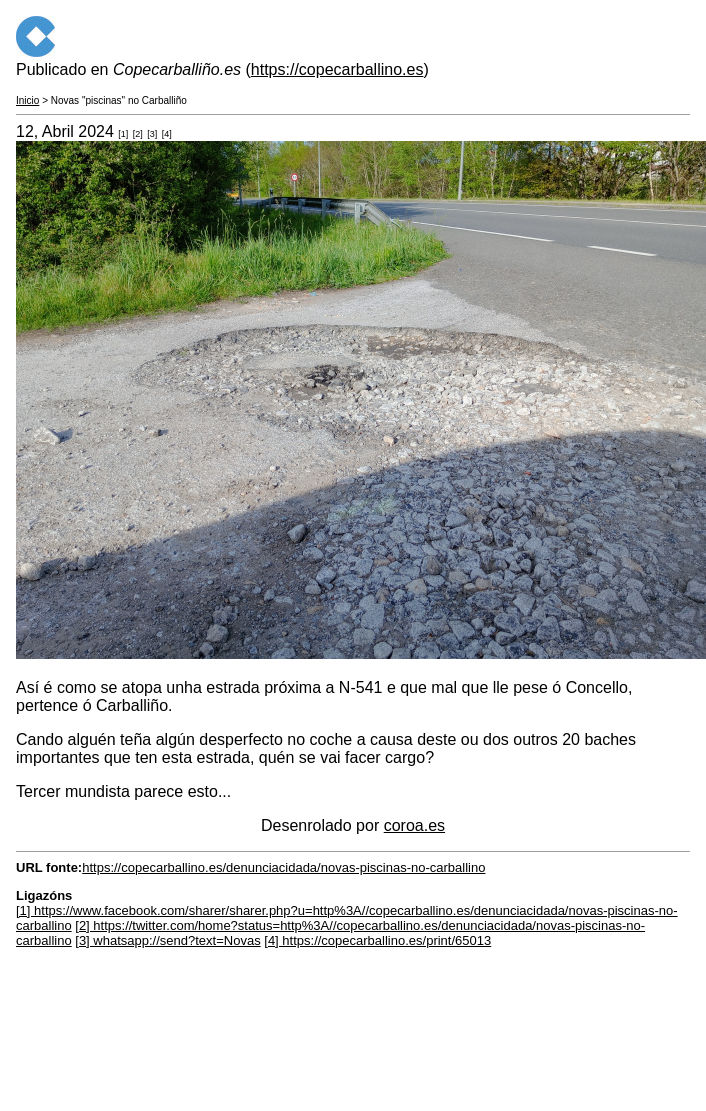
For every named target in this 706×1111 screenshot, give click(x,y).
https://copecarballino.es (337, 69)
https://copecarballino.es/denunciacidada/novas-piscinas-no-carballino (283, 867)
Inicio (27, 100)
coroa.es (414, 825)
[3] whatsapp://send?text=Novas (167, 940)
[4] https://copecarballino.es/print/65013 (377, 940)
